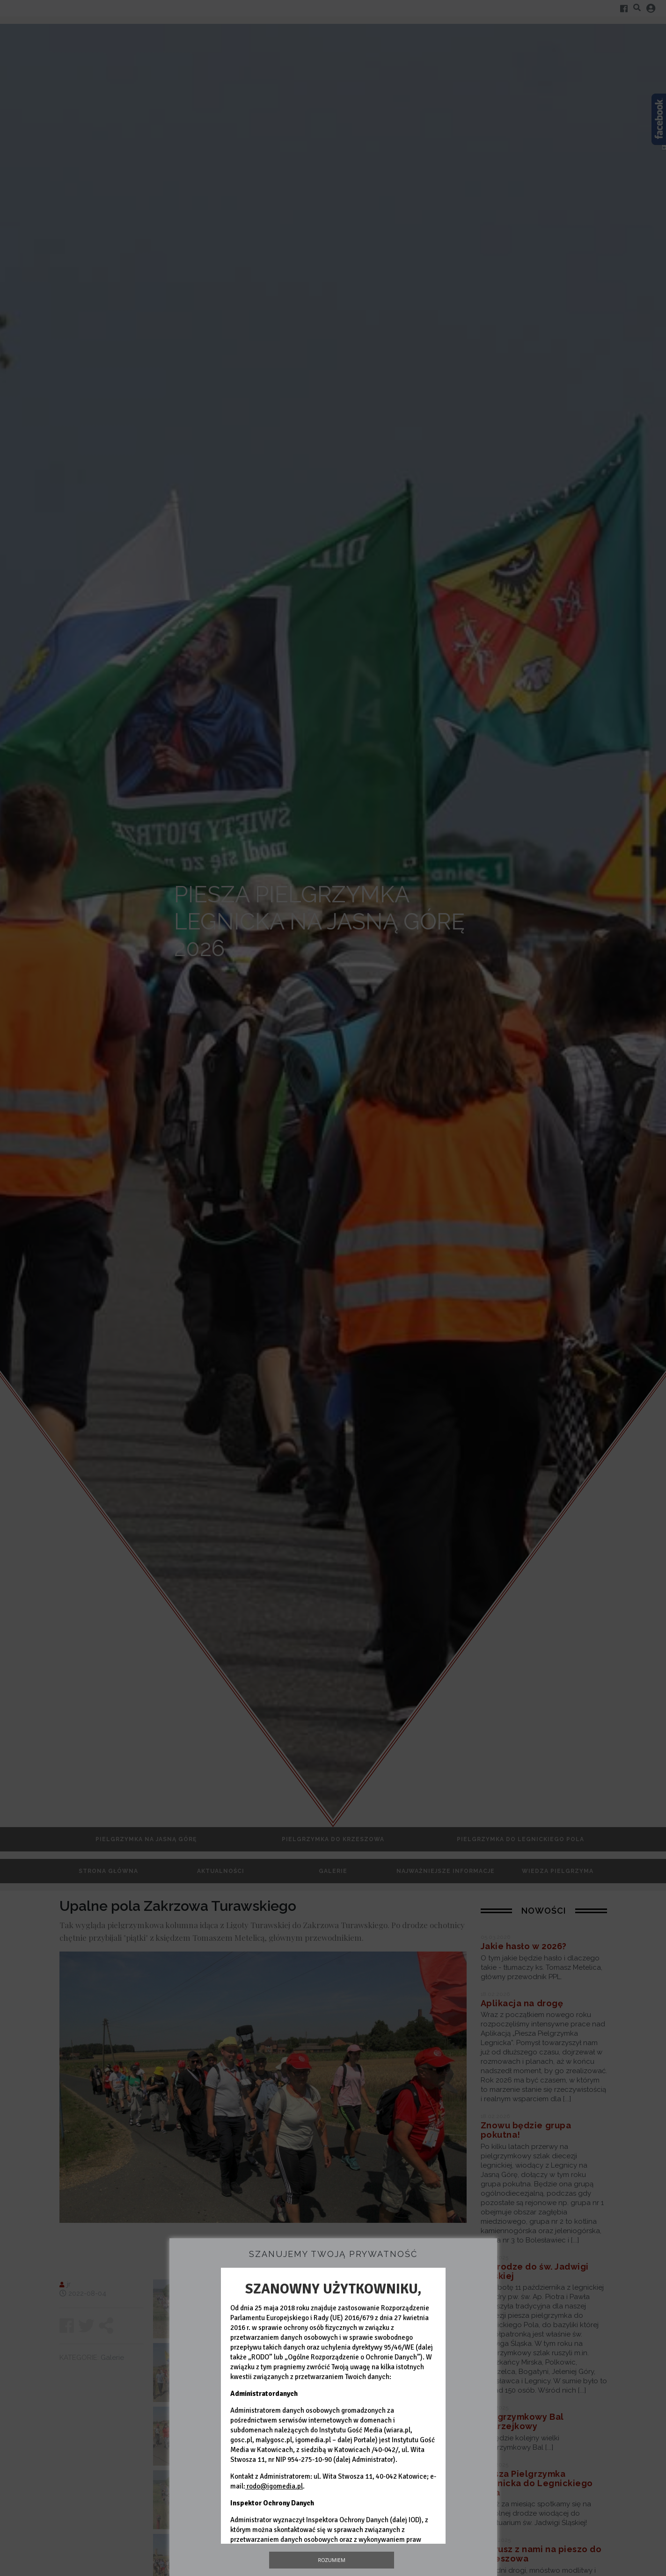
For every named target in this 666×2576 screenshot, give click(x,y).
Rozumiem (331, 2559)
